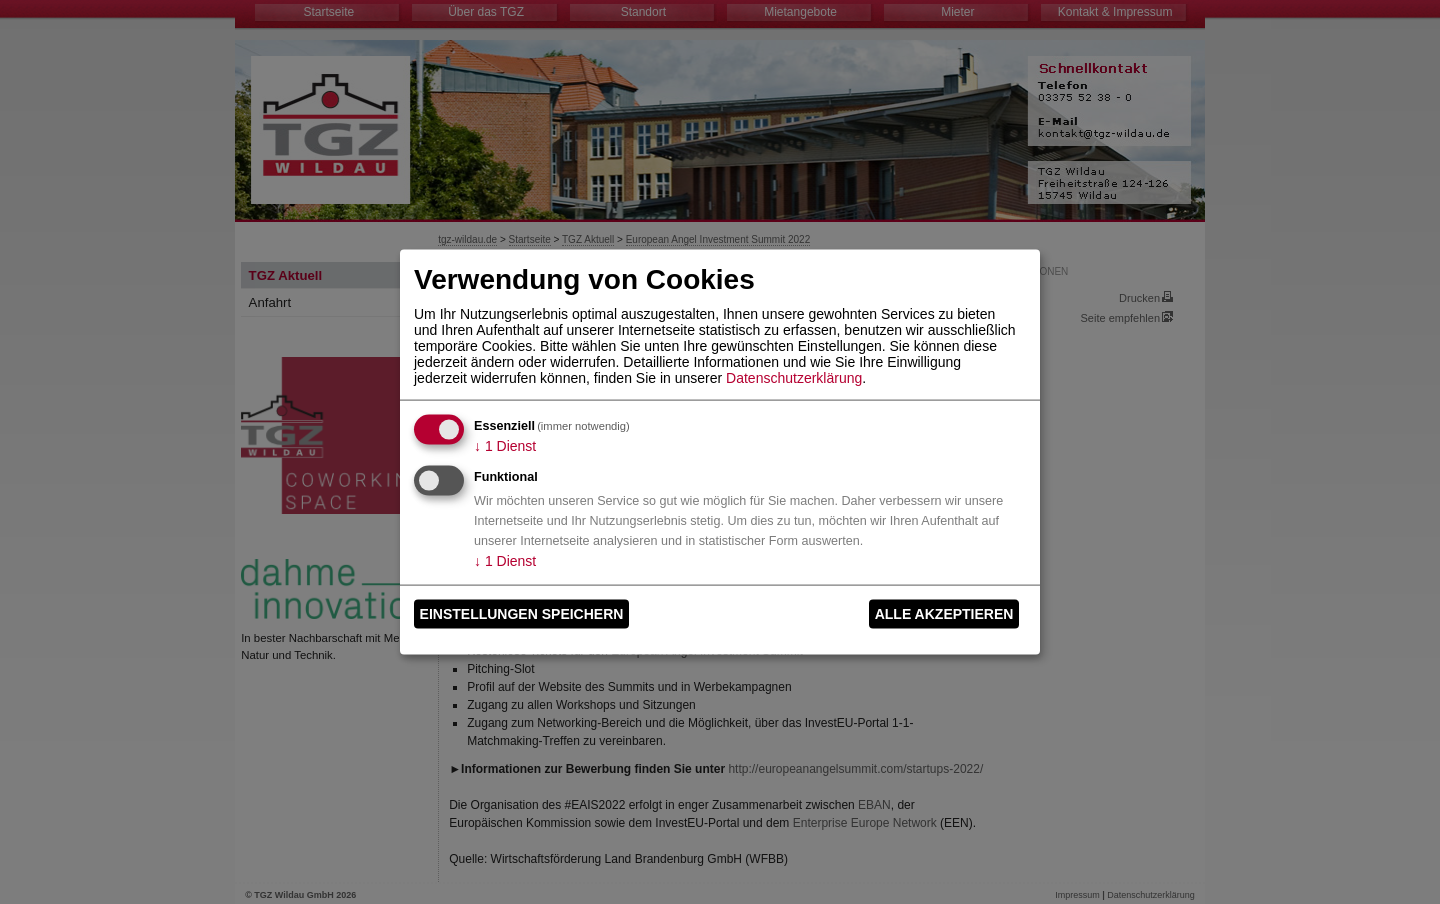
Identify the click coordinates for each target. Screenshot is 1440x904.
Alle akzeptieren (944, 614)
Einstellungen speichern (522, 614)
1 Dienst (505, 445)
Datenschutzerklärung (794, 377)
